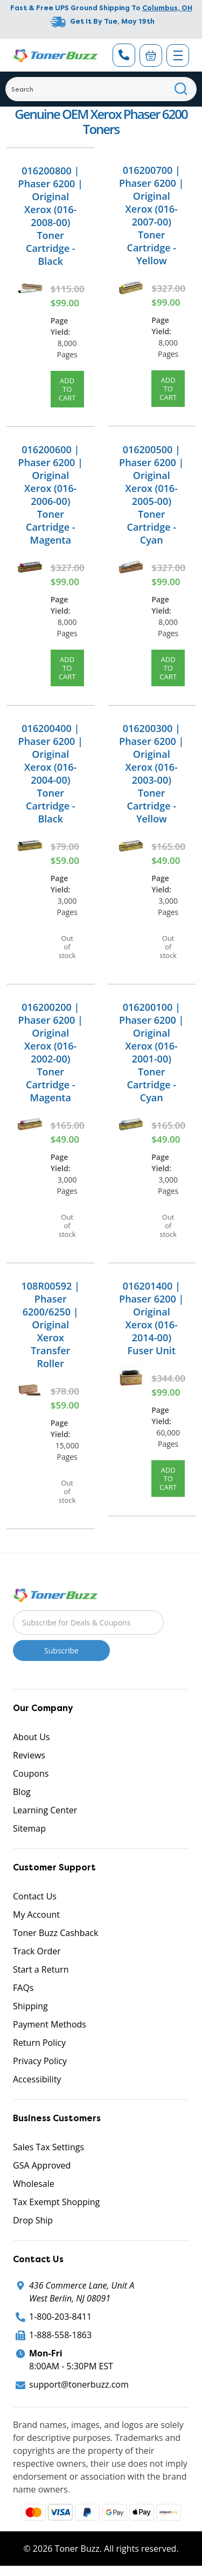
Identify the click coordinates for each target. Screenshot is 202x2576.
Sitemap (29, 1828)
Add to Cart (67, 389)
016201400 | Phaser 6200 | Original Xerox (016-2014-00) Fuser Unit (151, 1318)
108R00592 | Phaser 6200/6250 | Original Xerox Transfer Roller (51, 1324)
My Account (36, 1914)
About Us (31, 1737)
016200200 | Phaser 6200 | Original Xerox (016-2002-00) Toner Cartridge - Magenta (50, 1052)
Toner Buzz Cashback (55, 1933)
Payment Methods (49, 2024)
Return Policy (39, 2043)
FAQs (23, 1988)
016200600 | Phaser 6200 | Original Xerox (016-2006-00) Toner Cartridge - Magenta (50, 494)
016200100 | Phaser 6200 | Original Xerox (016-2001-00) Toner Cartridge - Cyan (151, 1052)
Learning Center (45, 1810)
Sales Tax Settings (48, 2147)
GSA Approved (42, 2165)
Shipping (30, 2006)
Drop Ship (33, 2220)
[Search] (101, 89)
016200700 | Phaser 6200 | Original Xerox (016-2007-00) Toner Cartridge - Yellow (151, 215)
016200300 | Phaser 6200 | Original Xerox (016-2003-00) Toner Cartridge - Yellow (151, 773)
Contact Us (35, 1896)
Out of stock (67, 946)
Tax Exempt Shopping (56, 2202)
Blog (22, 1792)
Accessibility (37, 2079)
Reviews (29, 1755)
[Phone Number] (124, 55)
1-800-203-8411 (60, 2316)
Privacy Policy (40, 2061)
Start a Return (41, 1969)
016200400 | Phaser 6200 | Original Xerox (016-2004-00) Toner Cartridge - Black (50, 773)
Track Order (37, 1951)
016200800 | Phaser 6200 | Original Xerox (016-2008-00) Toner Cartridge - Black (50, 216)
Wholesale (33, 2184)
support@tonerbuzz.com (79, 2384)
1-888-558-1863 (60, 2335)
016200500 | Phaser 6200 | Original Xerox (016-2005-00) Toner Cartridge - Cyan (151, 494)
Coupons (30, 1773)
